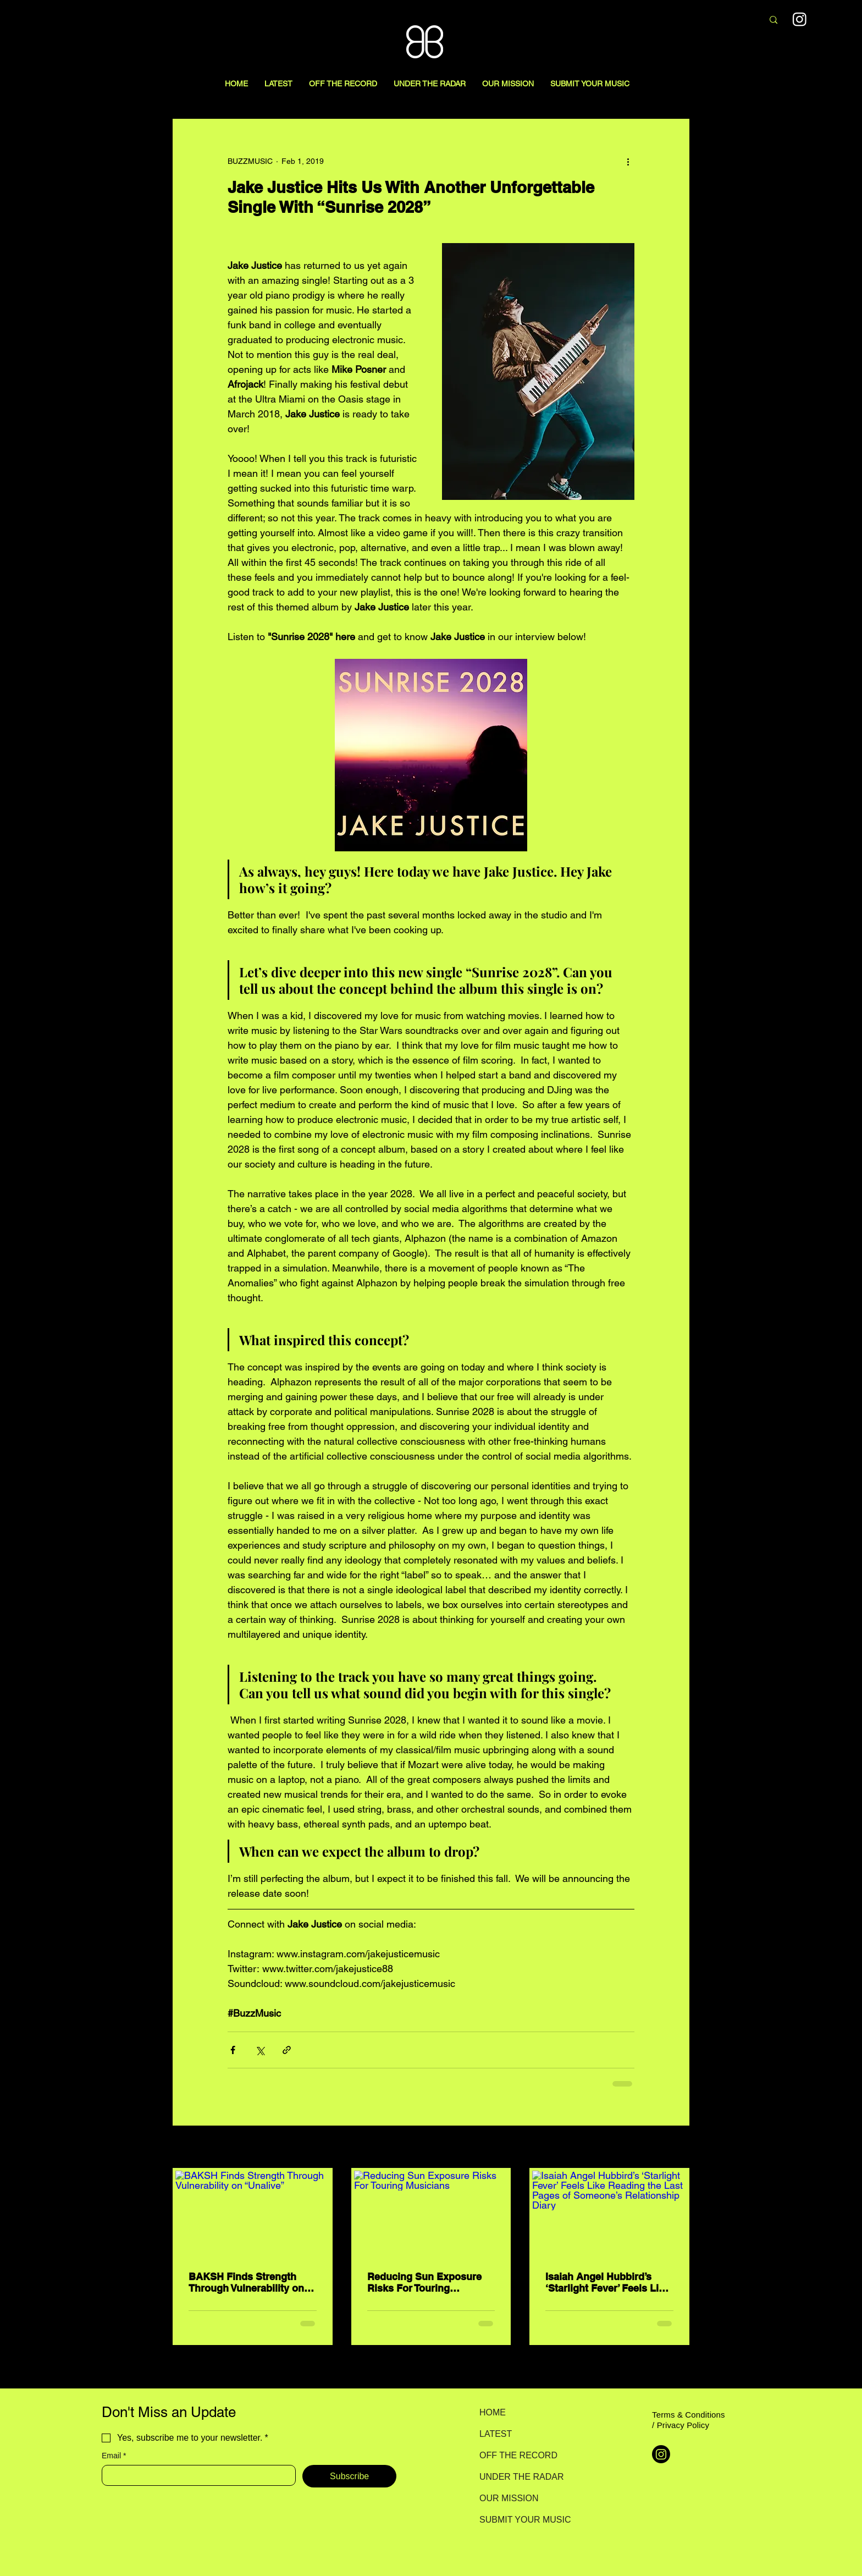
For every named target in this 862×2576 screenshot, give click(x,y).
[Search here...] (696, 20)
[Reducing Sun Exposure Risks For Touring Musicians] (431, 2214)
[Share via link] (286, 2050)
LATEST (495, 2434)
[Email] (195, 2475)
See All (677, 2147)
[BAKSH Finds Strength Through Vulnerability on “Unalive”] (252, 2214)
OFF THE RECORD (518, 2455)
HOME (492, 2412)
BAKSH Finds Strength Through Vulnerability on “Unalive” (246, 2282)
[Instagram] (661, 2454)
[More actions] (627, 161)
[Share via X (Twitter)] (260, 2050)
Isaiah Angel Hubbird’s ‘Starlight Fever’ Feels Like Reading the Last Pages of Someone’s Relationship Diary (607, 2282)
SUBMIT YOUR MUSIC (518, 2519)
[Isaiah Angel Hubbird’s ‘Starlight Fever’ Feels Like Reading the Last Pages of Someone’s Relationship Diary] (609, 2214)
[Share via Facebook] (233, 2050)
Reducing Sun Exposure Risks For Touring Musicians (424, 2282)
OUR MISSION (509, 2498)
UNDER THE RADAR (518, 2476)
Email (114, 2456)
